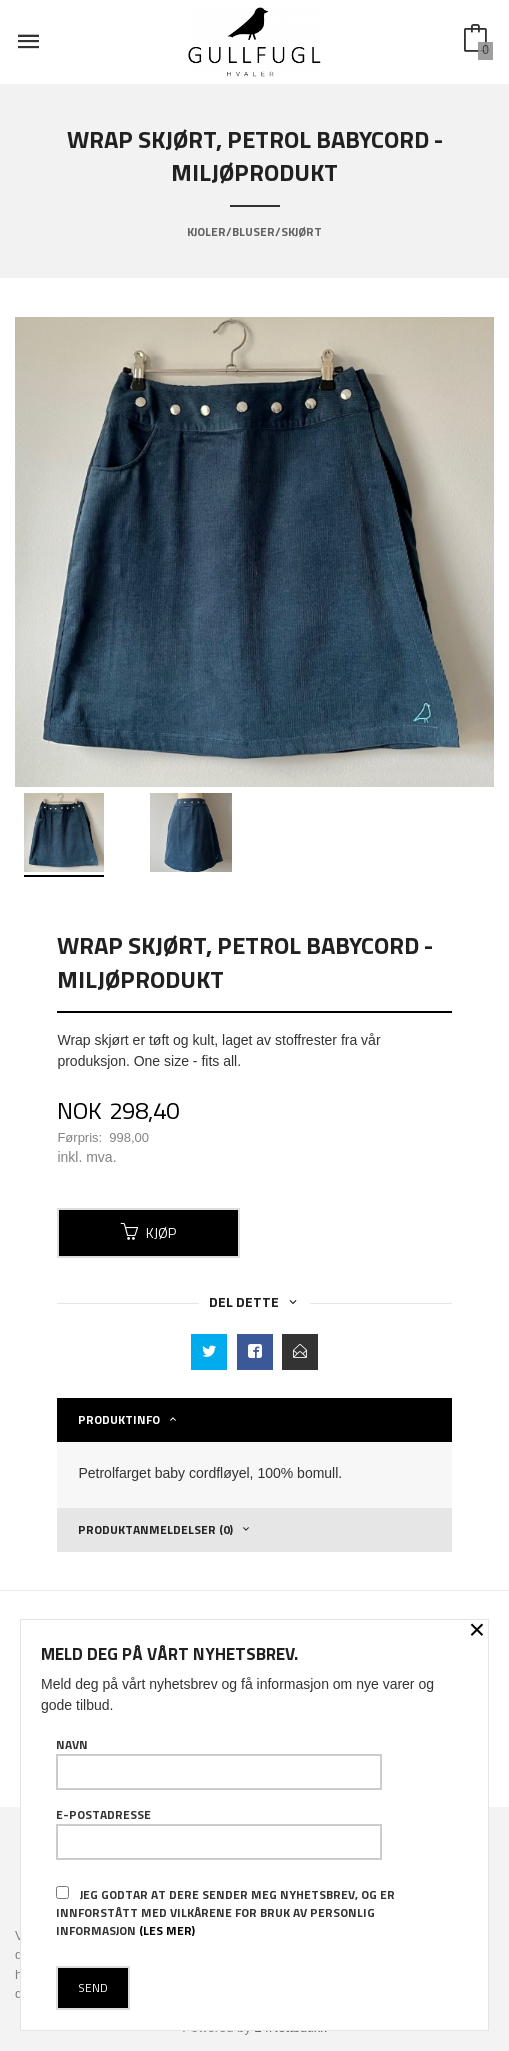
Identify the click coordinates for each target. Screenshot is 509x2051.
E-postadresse (219, 1833)
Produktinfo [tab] (119, 1419)
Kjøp (148, 1232)
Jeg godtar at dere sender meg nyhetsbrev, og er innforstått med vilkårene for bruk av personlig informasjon (225, 1912)
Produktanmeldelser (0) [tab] (155, 1529)
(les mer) (167, 1930)
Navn (219, 1763)
